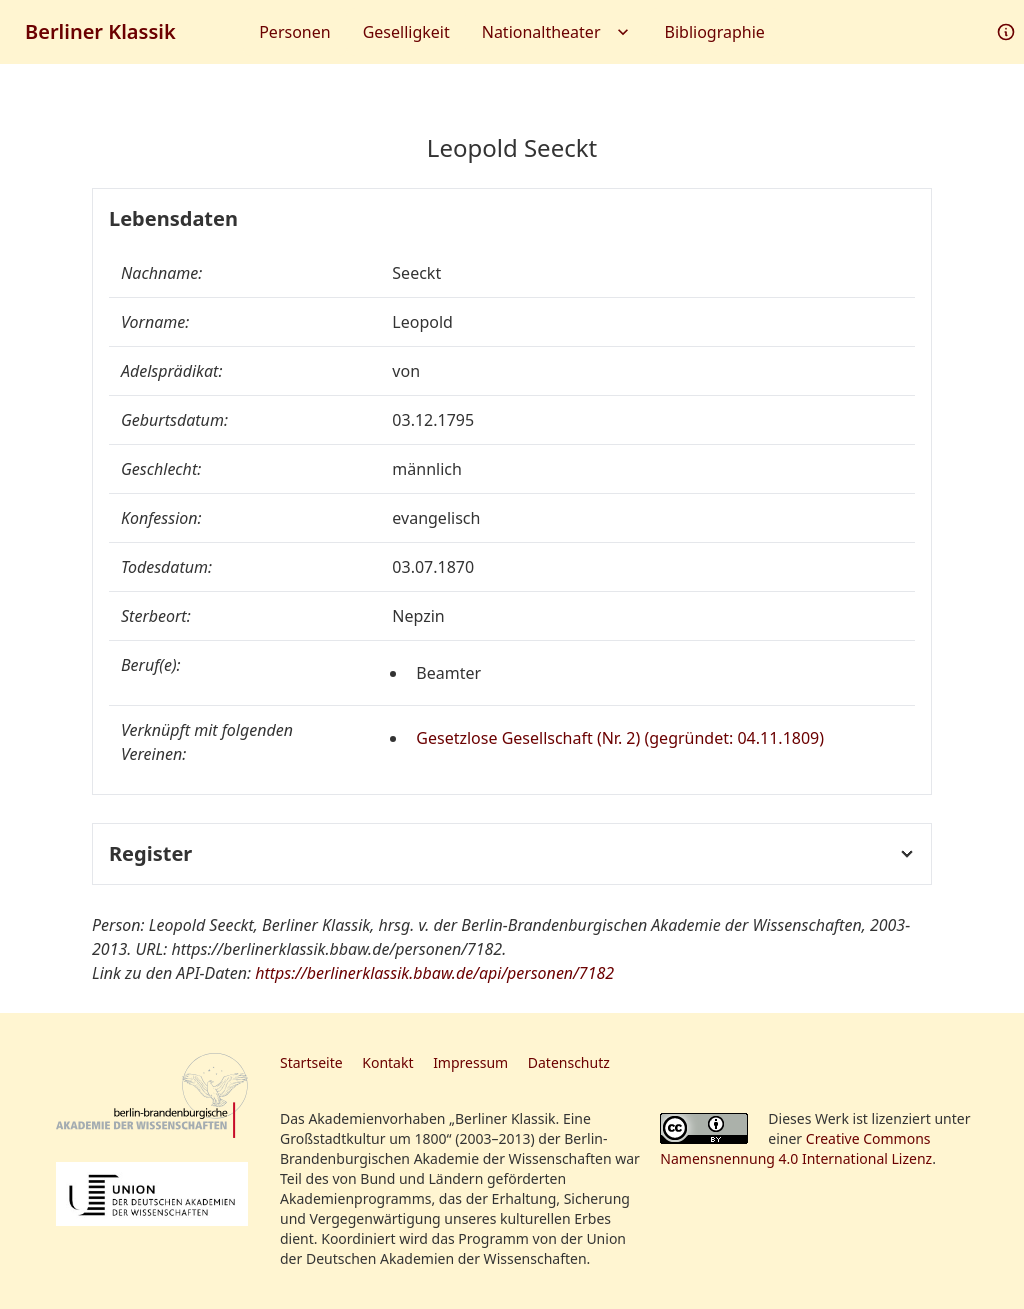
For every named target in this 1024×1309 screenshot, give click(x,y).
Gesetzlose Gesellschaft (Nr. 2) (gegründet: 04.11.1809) (620, 738)
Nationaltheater (557, 32)
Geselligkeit (406, 32)
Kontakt (387, 1062)
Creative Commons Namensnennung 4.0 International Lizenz (796, 1148)
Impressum (470, 1062)
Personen (294, 32)
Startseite (311, 1062)
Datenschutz (569, 1062)
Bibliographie (715, 32)
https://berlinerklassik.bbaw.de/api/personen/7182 (434, 973)
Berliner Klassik (100, 31)
